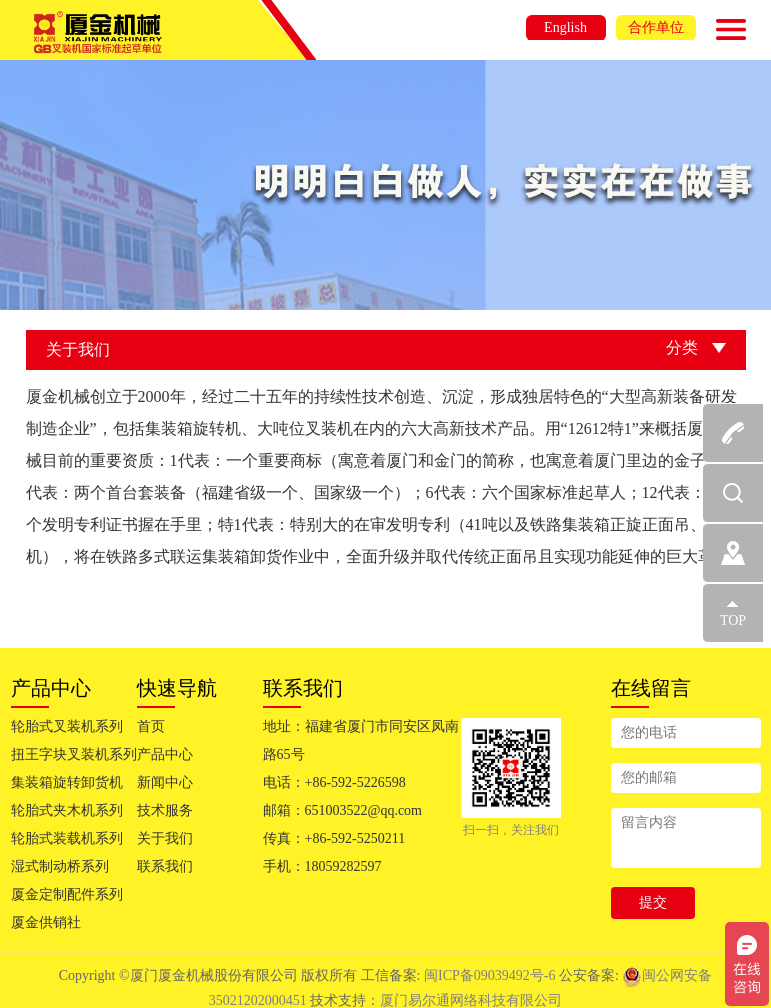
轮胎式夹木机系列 (67, 810)
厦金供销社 (46, 922)
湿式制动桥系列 (60, 866)
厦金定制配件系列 (67, 894)
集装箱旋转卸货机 (67, 782)
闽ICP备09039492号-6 (491, 975)
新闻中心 (165, 782)
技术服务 (165, 810)
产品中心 (165, 754)
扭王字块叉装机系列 (74, 754)
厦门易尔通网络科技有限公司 (471, 1000)
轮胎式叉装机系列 (67, 726)
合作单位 (656, 27)
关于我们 (165, 838)
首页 (151, 726)
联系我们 (165, 866)
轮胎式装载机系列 (67, 838)
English (565, 27)
